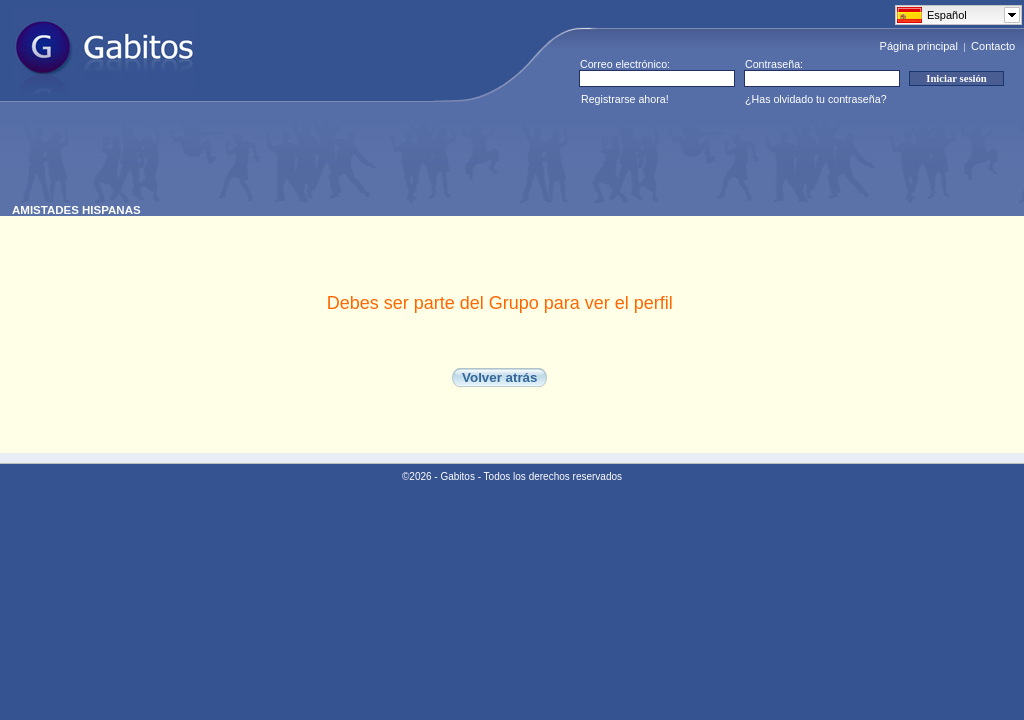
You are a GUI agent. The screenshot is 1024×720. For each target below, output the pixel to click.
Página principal (919, 46)
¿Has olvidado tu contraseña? (816, 99)
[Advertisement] (376, 159)
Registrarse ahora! (625, 99)
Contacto (993, 46)
